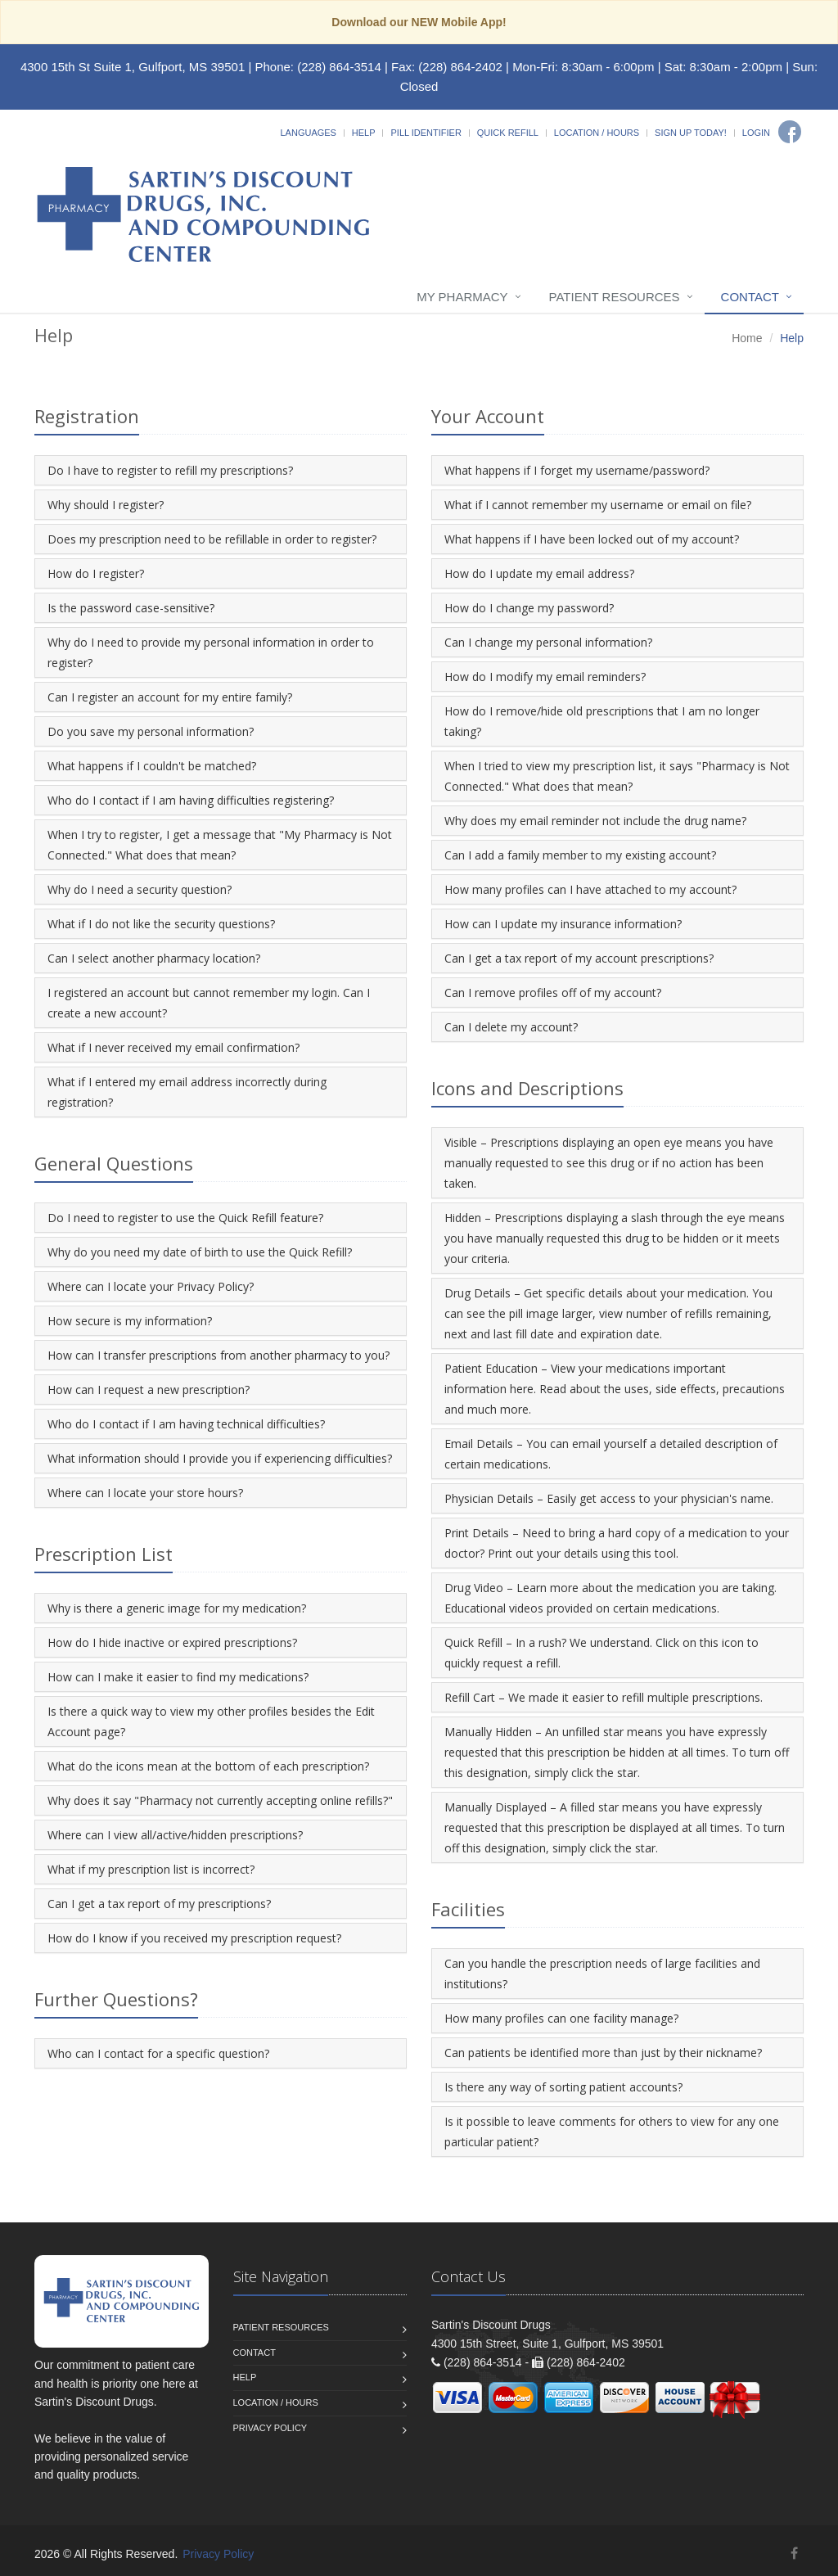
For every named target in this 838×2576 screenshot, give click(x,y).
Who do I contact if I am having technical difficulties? (186, 1424)
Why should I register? (105, 504)
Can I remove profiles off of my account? (552, 992)
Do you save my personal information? (150, 731)
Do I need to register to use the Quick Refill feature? (185, 1217)
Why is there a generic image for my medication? (176, 1608)
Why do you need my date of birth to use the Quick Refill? (199, 1252)
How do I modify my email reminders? (545, 676)
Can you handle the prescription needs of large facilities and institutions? (602, 1974)
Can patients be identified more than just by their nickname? (603, 2052)
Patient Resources (614, 297)
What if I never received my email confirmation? (173, 1047)
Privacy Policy (270, 2428)
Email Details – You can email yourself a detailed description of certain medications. (610, 1454)
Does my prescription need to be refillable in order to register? (211, 539)
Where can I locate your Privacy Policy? (150, 1286)
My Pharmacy (462, 297)
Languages (308, 133)
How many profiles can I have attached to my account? (590, 889)
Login (756, 133)
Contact (750, 297)
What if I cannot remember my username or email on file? (597, 504)
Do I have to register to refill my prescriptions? (170, 470)
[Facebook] (789, 131)
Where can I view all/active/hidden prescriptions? (175, 1835)
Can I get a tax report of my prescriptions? (159, 1903)
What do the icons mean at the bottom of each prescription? (208, 1766)
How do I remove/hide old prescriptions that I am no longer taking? (601, 721)
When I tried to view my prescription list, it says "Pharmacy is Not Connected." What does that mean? (617, 776)
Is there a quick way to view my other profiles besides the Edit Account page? (211, 1721)
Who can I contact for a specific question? (158, 2053)
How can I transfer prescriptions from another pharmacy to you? (218, 1355)
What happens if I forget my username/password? (577, 470)
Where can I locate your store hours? (145, 1492)
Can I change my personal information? (548, 642)
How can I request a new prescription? (148, 1389)
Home (747, 338)
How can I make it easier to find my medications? (178, 1677)
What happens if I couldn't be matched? (151, 766)
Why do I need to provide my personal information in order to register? (210, 652)
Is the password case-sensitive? (130, 608)
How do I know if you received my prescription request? (194, 1938)
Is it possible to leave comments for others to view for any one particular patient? (611, 2132)
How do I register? (95, 573)
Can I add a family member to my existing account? (580, 855)
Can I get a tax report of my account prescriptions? (579, 958)
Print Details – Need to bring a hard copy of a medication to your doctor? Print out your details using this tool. (616, 1543)
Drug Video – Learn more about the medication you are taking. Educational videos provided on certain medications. (610, 1598)
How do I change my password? (529, 608)
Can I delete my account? (511, 1027)
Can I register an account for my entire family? (169, 697)
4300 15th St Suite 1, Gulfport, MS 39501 (132, 67)
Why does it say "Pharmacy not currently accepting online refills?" (220, 1800)
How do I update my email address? (539, 573)
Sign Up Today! (691, 133)
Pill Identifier (425, 133)
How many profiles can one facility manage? (561, 2018)
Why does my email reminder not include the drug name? (595, 820)
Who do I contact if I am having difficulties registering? (190, 800)
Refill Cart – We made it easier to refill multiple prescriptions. (603, 1697)
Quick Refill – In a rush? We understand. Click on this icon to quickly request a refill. (601, 1653)
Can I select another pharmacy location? (153, 958)
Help (364, 133)
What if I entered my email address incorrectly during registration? (187, 1092)
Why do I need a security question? (139, 889)
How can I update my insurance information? (563, 924)
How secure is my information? (129, 1321)
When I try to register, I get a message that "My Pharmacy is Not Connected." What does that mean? (219, 845)
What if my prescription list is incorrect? (151, 1869)
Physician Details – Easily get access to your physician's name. (608, 1498)
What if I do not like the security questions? (161, 924)
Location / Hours (596, 133)
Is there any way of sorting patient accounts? (563, 2087)
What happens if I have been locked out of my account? (591, 539)
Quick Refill (507, 133)
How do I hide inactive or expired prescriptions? (172, 1642)
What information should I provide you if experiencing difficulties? (219, 1458)
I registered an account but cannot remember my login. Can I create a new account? (208, 1003)
